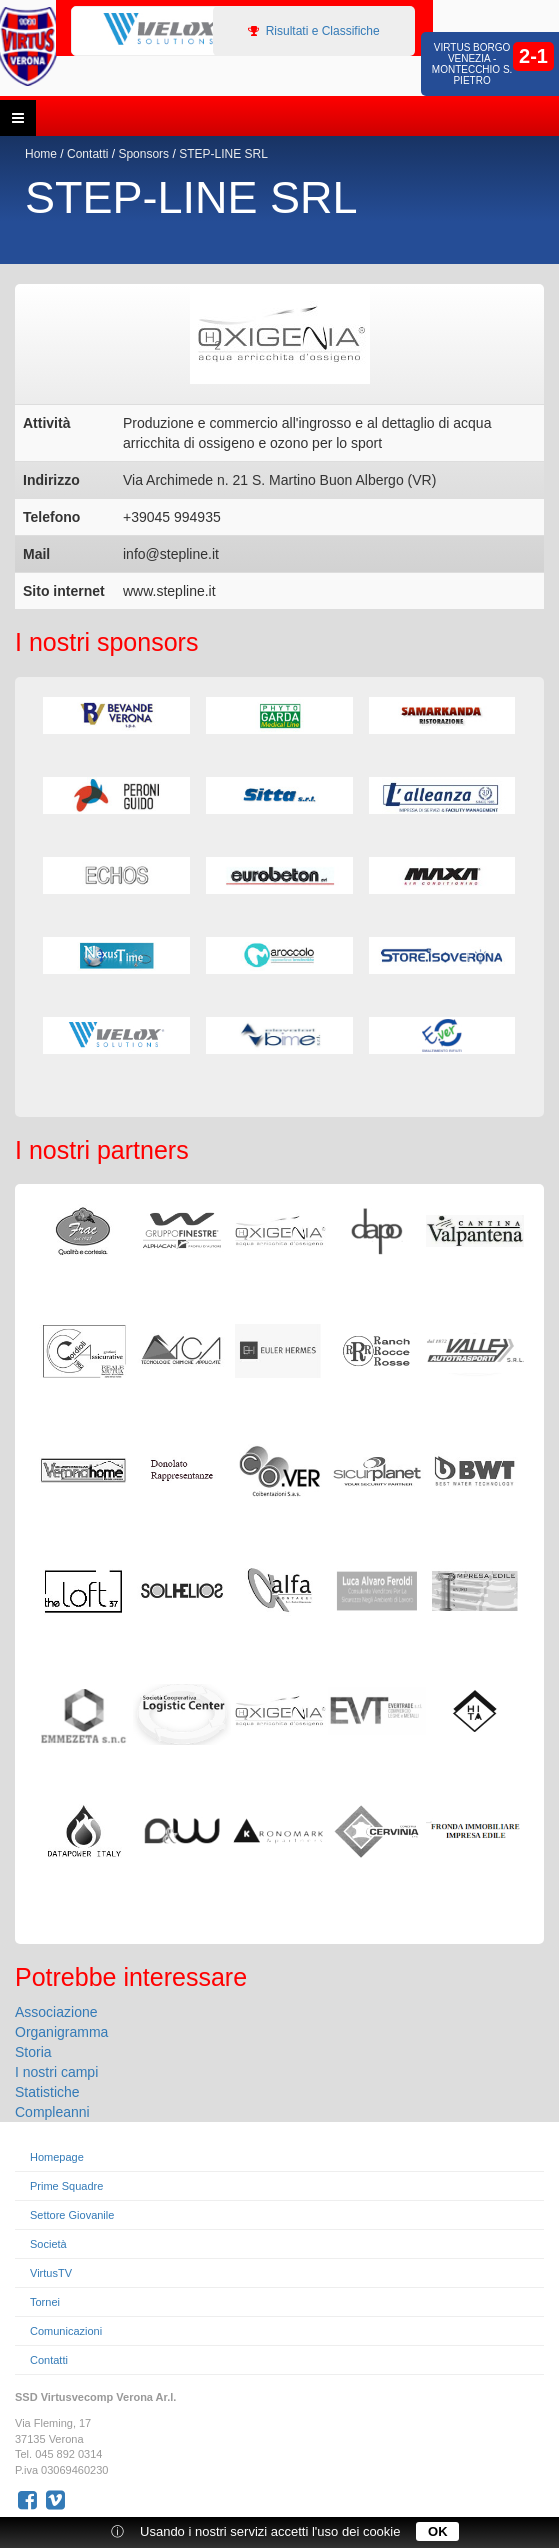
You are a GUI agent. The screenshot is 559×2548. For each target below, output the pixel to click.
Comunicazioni (66, 2331)
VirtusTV (51, 2273)
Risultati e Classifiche (313, 31)
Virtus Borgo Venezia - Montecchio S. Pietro (472, 64)
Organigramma (61, 2032)
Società (48, 2244)
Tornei (45, 2302)
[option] (154, 30)
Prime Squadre (66, 2186)
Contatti (87, 154)
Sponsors (143, 154)
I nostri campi (56, 2072)
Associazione (56, 2012)
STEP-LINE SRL (223, 154)
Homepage (57, 2157)
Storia (33, 2052)
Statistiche (47, 2092)
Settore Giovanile (72, 2215)
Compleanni (52, 2112)
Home (41, 154)
